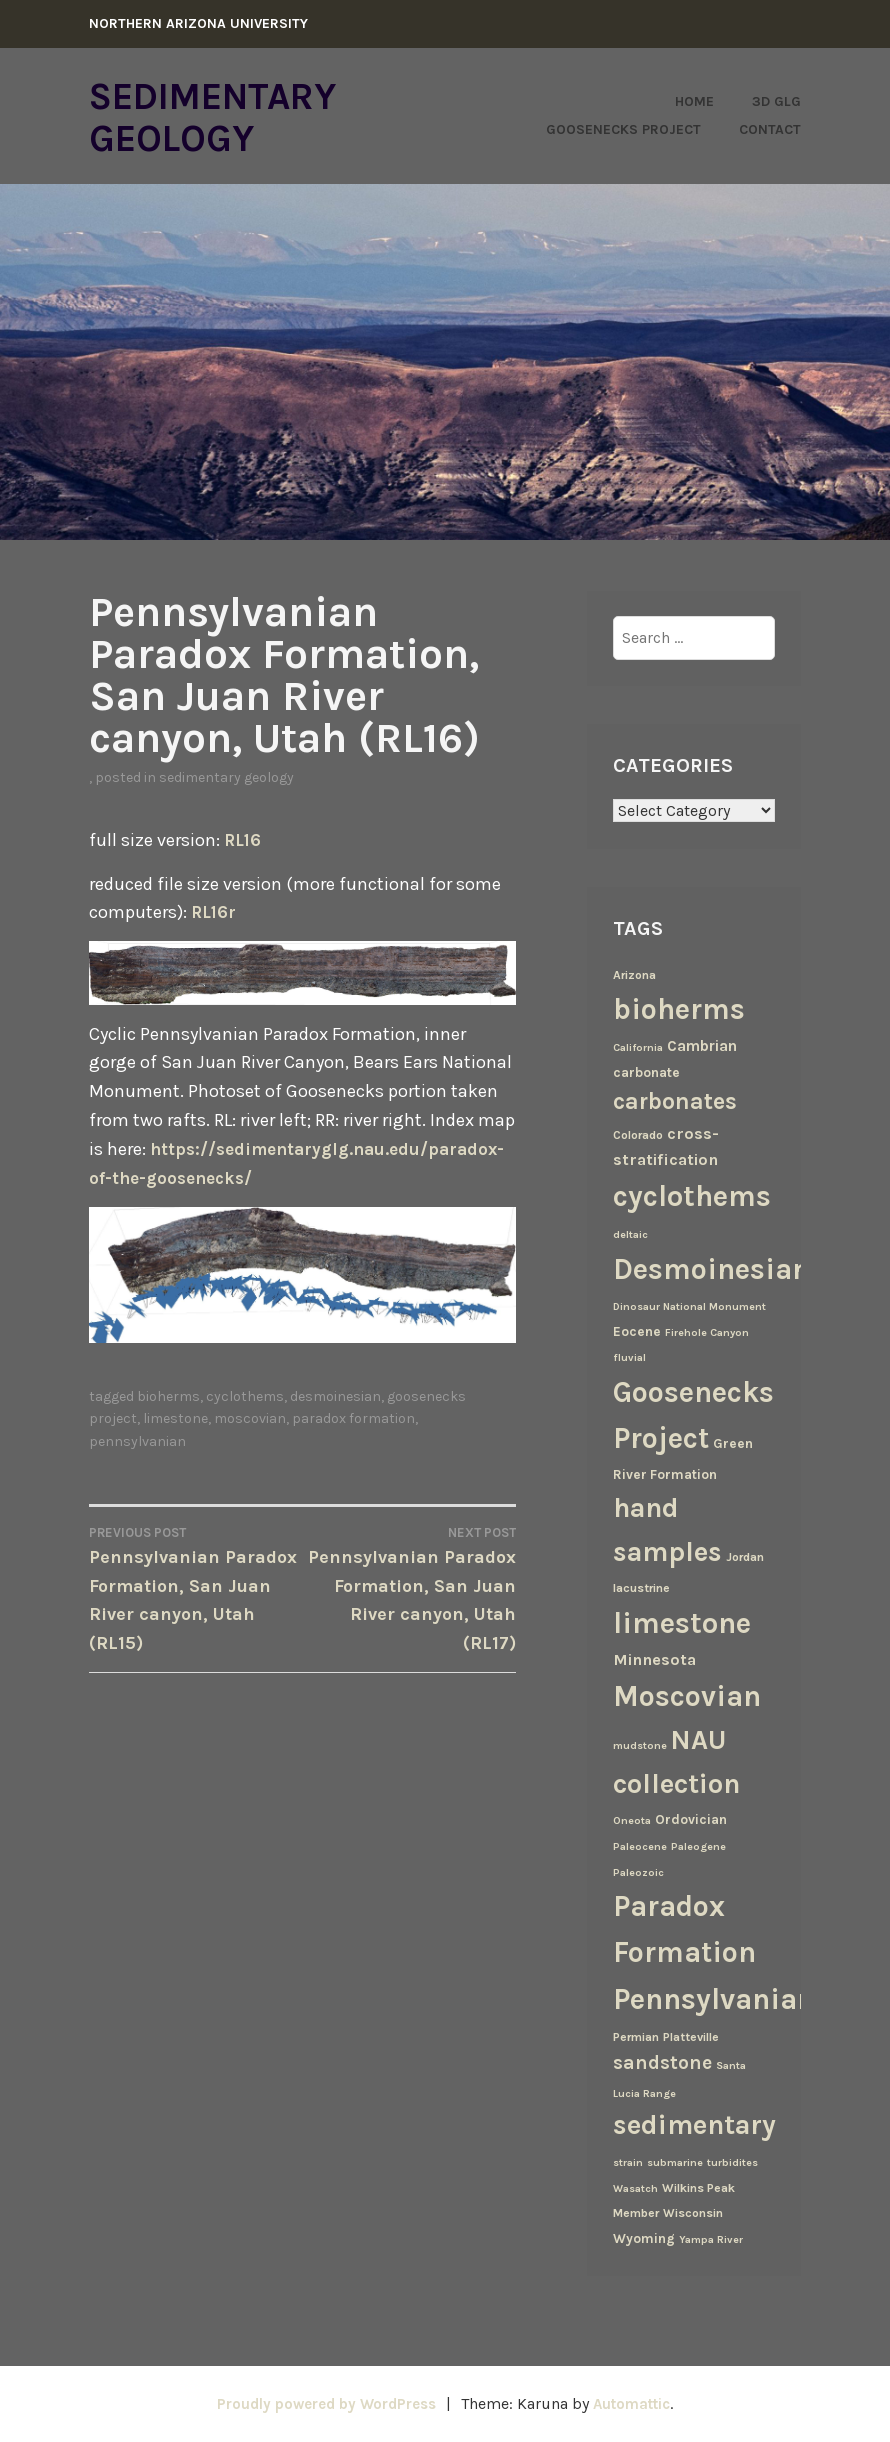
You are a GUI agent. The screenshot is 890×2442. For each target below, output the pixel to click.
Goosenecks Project (623, 129)
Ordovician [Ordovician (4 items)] (691, 1819)
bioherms (168, 1425)
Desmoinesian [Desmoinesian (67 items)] (711, 1269)
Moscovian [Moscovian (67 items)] (687, 1696)
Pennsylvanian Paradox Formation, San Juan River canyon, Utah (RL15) (196, 1616)
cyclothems (245, 1425)
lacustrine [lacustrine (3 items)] (641, 1588)
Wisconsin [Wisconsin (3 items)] (693, 2213)
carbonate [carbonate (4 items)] (646, 1072)
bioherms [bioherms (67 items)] (679, 1009)
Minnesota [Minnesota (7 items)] (654, 1659)
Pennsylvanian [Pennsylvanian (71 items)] (714, 1999)
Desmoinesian (335, 1425)
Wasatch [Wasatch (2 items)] (635, 2188)
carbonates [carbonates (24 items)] (675, 1101)
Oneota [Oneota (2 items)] (632, 1820)
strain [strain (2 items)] (628, 2162)
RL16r (215, 912)
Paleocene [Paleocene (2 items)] (640, 1846)
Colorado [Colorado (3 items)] (638, 1135)
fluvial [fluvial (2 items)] (629, 1357)
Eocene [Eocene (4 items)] (637, 1331)
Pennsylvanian (137, 1469)
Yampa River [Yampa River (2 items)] (711, 2239)
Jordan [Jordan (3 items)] (745, 1557)
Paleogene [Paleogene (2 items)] (698, 1846)
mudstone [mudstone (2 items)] (640, 1745)
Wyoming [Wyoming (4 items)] (644, 2238)
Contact (770, 129)
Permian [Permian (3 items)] (636, 2037)
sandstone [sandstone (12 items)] (662, 2062)
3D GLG (776, 101)
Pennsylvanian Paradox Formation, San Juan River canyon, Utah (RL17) (410, 1616)
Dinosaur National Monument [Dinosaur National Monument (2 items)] (689, 1306)
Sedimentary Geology (231, 116)
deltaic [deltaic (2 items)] (630, 1234)
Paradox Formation (353, 1447)
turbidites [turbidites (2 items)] (732, 2162)
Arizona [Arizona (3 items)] (634, 975)
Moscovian (250, 1447)
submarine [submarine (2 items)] (675, 2162)
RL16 (244, 840)
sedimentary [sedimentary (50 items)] (694, 2125)
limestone (175, 1447)
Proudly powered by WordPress (321, 2403)
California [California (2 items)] (638, 1047)
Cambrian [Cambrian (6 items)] (702, 1046)
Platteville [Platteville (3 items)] (691, 2037)
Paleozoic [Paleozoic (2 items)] (638, 1872)
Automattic (639, 2403)
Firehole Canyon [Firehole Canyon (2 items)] (707, 1332)
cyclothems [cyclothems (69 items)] (692, 1196)
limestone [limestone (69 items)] (682, 1623)
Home (694, 101)
